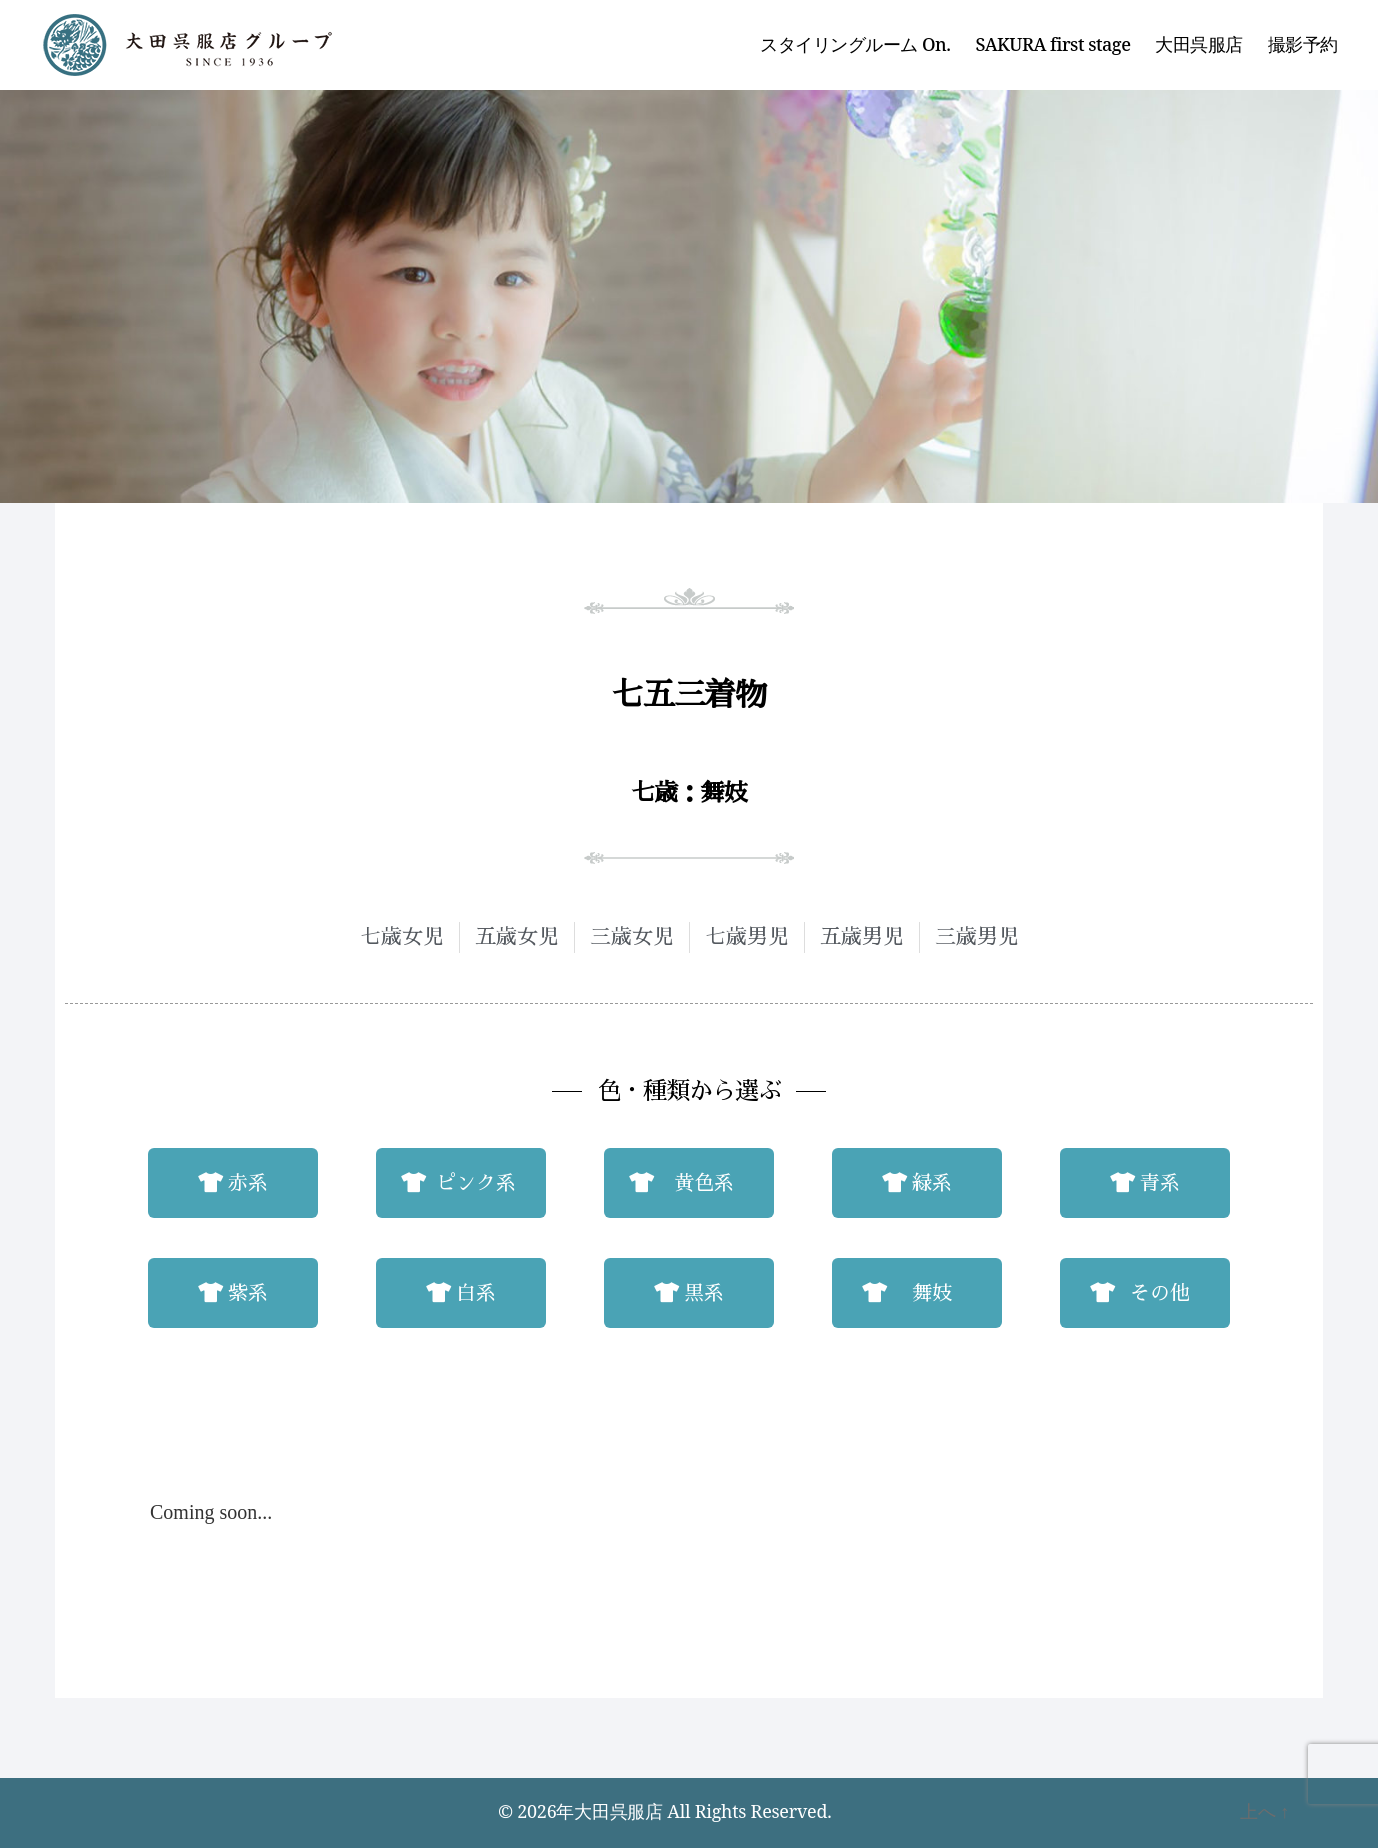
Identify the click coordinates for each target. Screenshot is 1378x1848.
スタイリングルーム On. (855, 45)
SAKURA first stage (1053, 45)
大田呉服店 (1199, 45)
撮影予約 (1303, 45)
